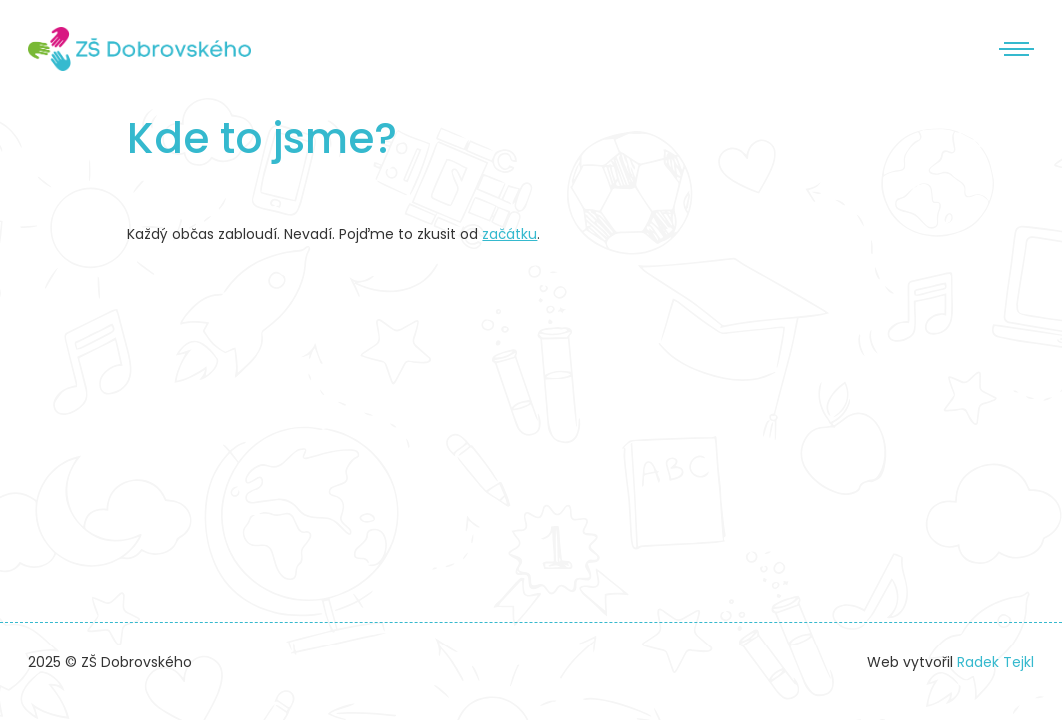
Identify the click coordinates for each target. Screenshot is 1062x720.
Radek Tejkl (995, 662)
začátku (509, 234)
